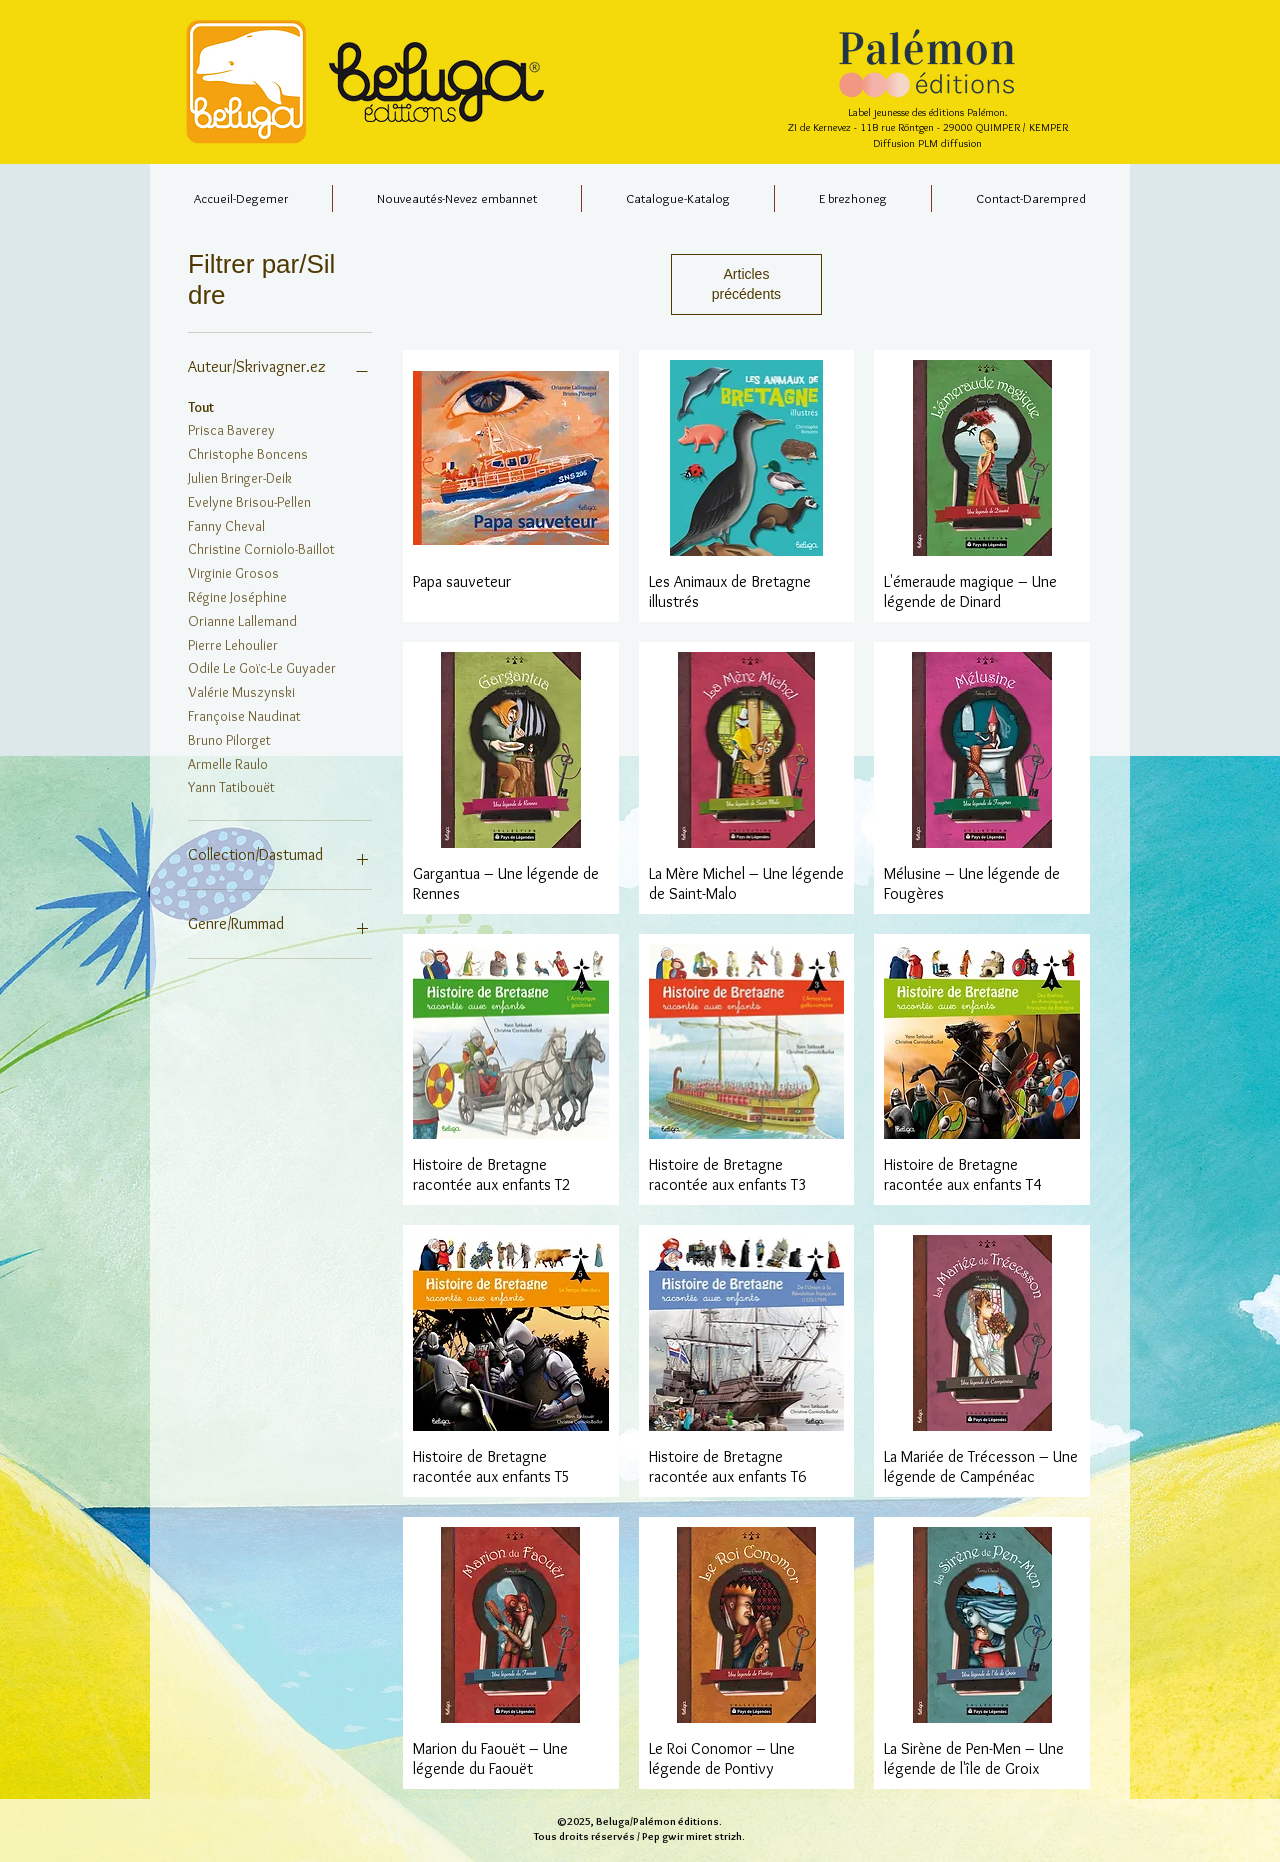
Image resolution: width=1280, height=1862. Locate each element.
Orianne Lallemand (242, 620)
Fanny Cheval (226, 525)
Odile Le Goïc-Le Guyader (262, 667)
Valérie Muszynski (241, 691)
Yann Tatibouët (231, 786)
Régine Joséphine (237, 596)
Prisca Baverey (231, 429)
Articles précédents (746, 284)
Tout (201, 406)
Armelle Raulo (228, 763)
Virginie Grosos (233, 572)
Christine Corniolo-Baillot (261, 548)
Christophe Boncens (248, 453)
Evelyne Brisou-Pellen (249, 501)
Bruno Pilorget (229, 739)
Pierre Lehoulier (233, 644)
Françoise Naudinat (244, 715)
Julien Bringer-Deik (240, 477)
